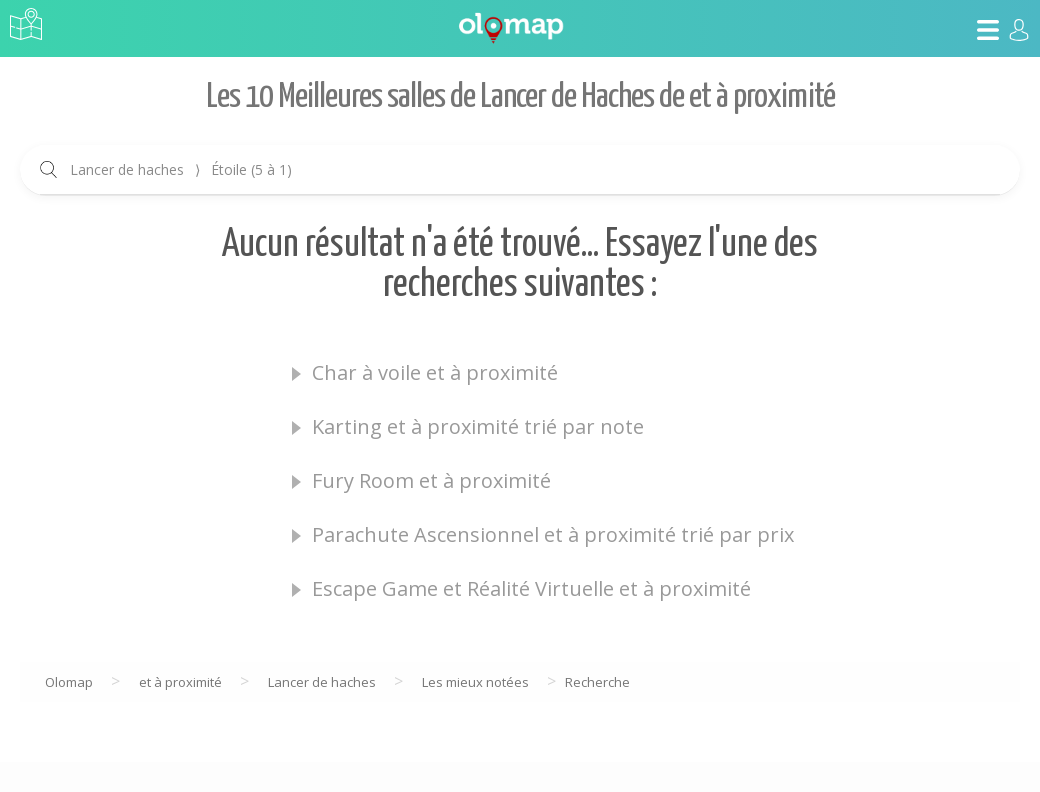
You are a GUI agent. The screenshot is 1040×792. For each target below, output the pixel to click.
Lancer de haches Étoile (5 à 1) (181, 169)
